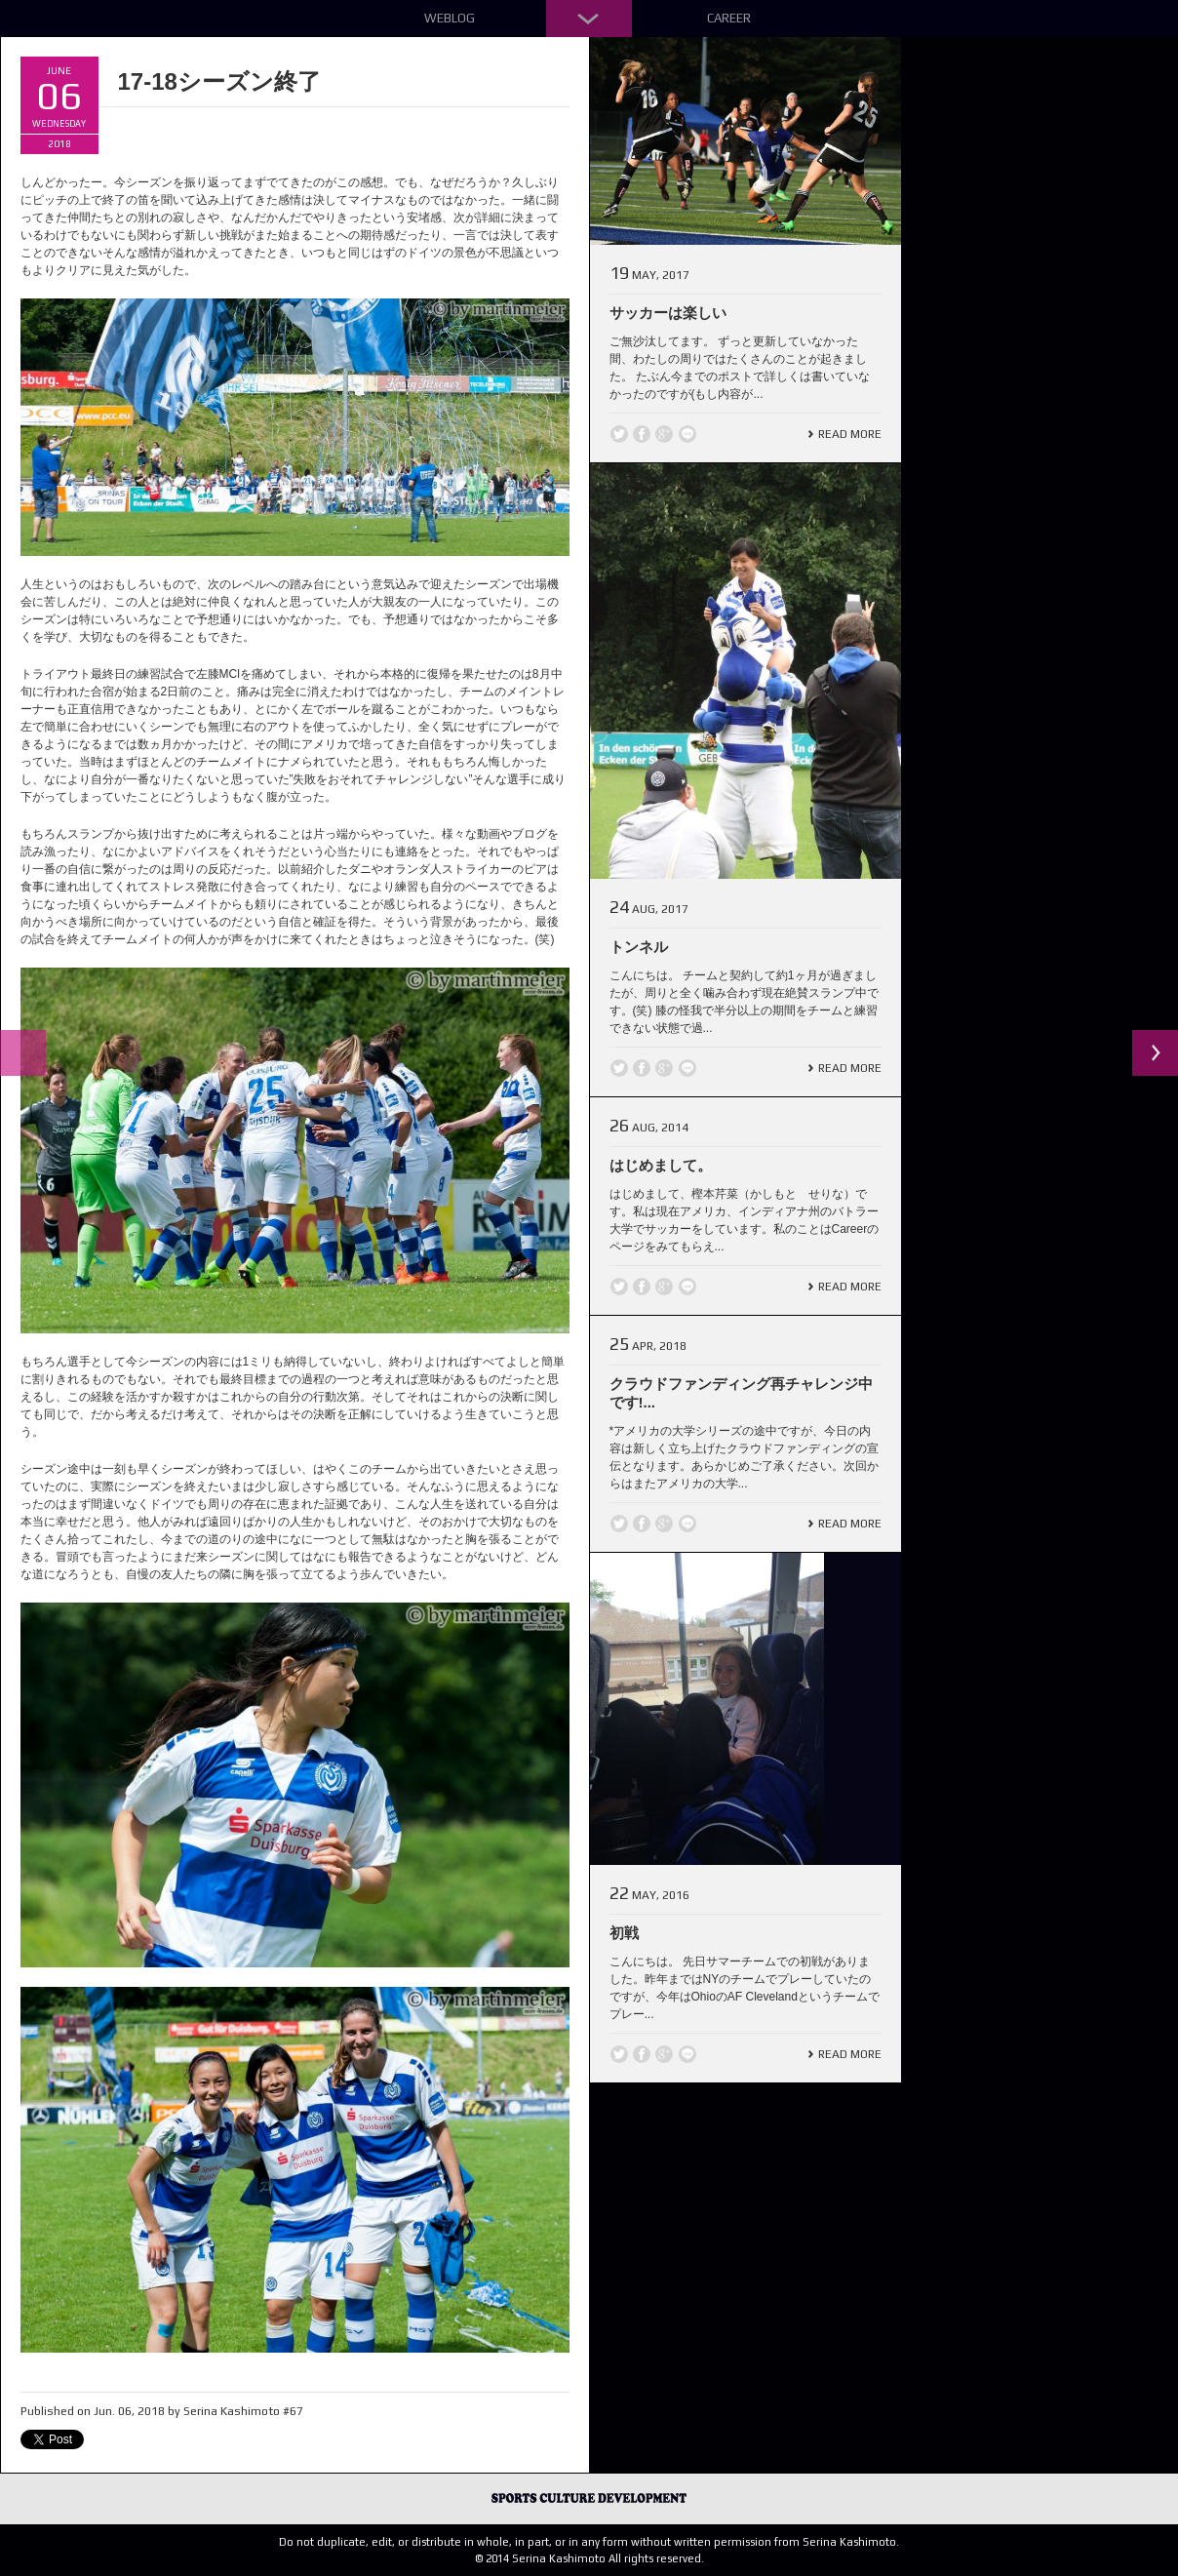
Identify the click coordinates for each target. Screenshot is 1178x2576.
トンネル (638, 946)
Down (589, 18)
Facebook (641, 434)
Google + (664, 434)
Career (729, 18)
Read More (850, 434)
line (687, 434)
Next (1154, 1053)
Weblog (449, 18)
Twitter (619, 434)
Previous (23, 1053)
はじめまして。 (660, 1165)
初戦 (624, 1932)
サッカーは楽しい (667, 312)
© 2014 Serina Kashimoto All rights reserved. (589, 2558)
